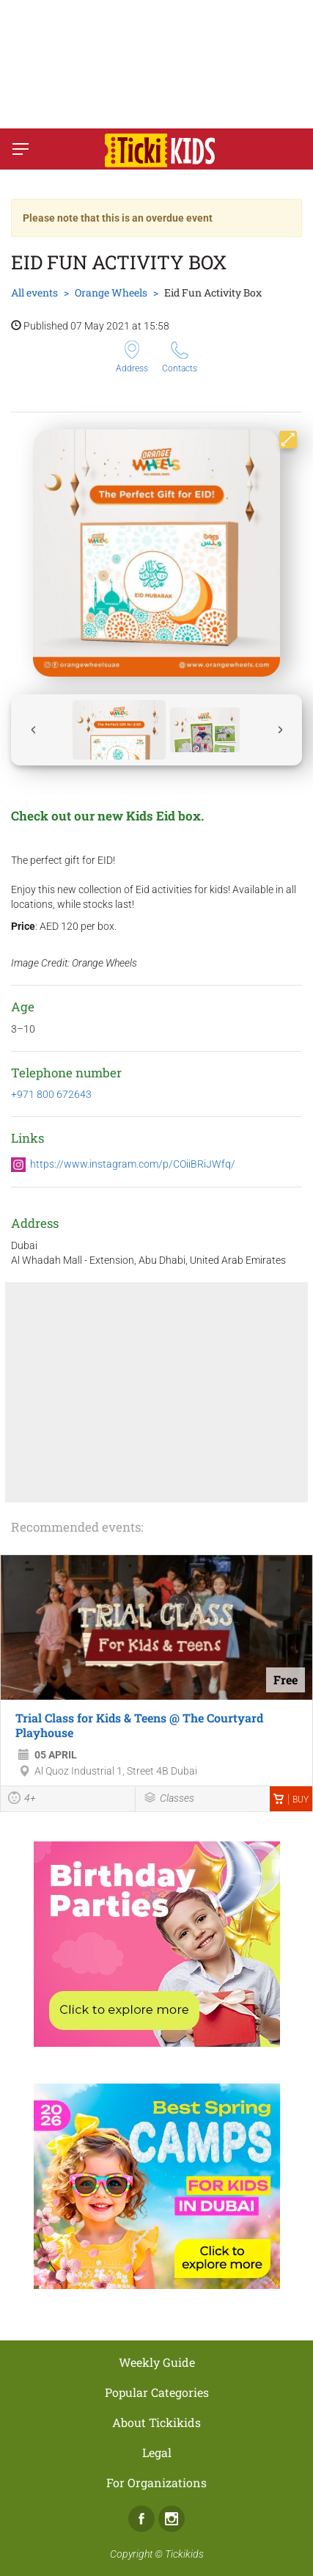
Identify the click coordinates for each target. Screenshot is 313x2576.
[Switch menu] (20, 149)
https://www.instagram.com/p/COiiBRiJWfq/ (132, 1164)
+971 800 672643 (51, 1094)
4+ (22, 1799)
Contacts (179, 357)
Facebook (141, 2519)
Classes (168, 1799)
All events (34, 292)
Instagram (171, 2519)
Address (132, 357)
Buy (291, 1799)
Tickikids (184, 2554)
